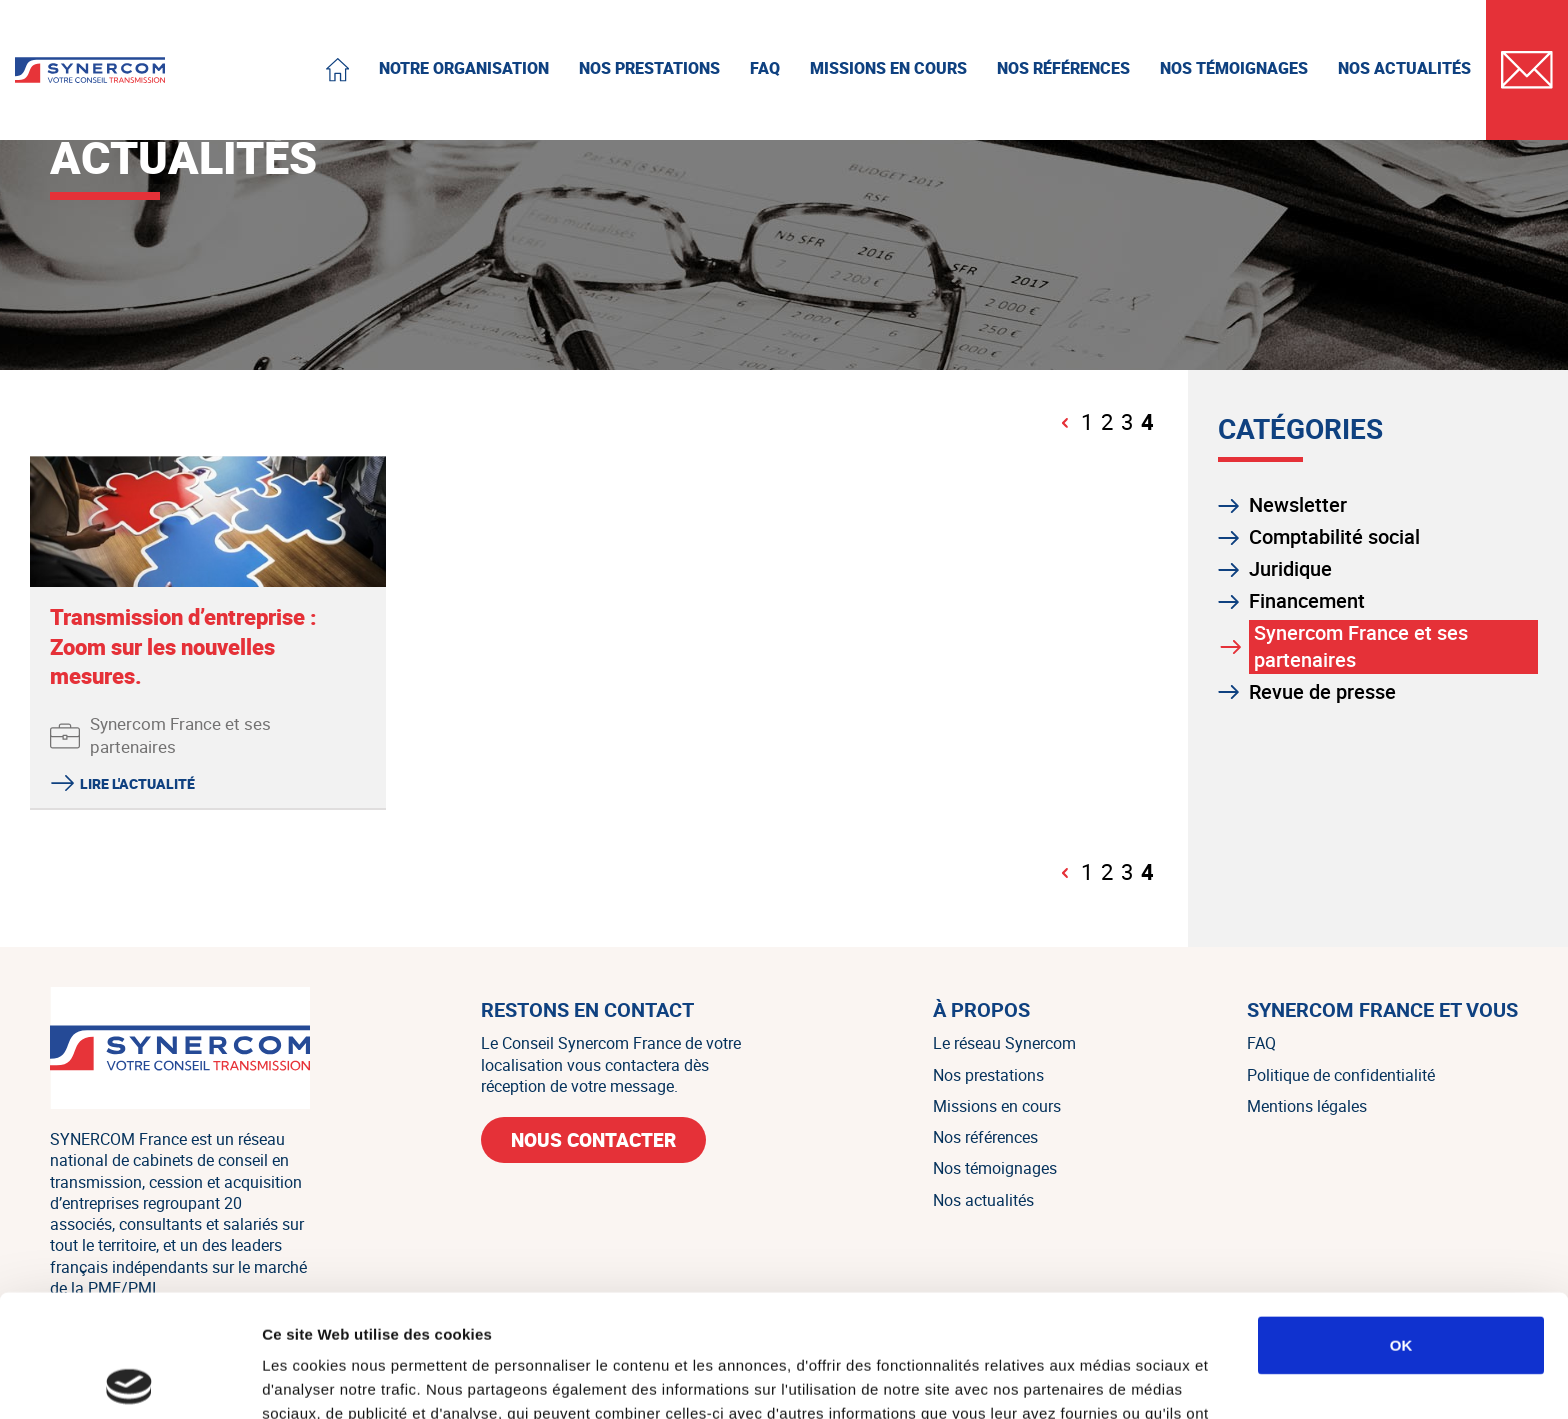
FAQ (1261, 1043)
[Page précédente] (1066, 423)
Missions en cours (997, 1106)
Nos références (985, 1137)
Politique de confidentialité (1341, 1075)
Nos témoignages (995, 1168)
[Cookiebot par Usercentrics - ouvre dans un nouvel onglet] (129, 1380)
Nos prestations (988, 1075)
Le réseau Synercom (1004, 1043)
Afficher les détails (1101, 1379)
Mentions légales (1307, 1106)
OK (1401, 1222)
